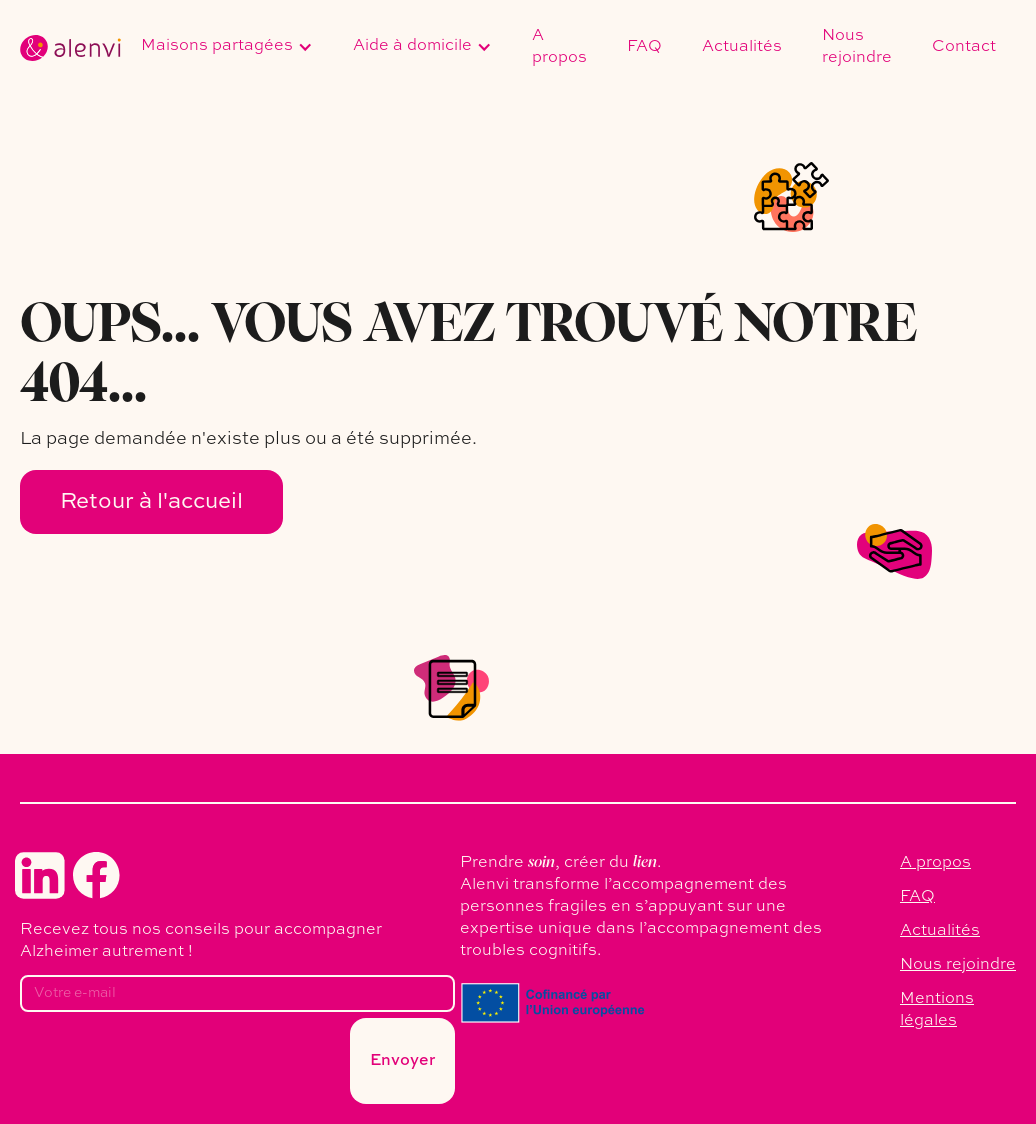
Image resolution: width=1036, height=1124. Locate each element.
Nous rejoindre (857, 47)
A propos (559, 47)
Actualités (742, 47)
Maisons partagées (217, 46)
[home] (70, 48)
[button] (227, 48)
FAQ (644, 47)
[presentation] (172, 1067)
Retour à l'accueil (151, 502)
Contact (964, 47)
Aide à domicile (412, 46)
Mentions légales (937, 1010)
